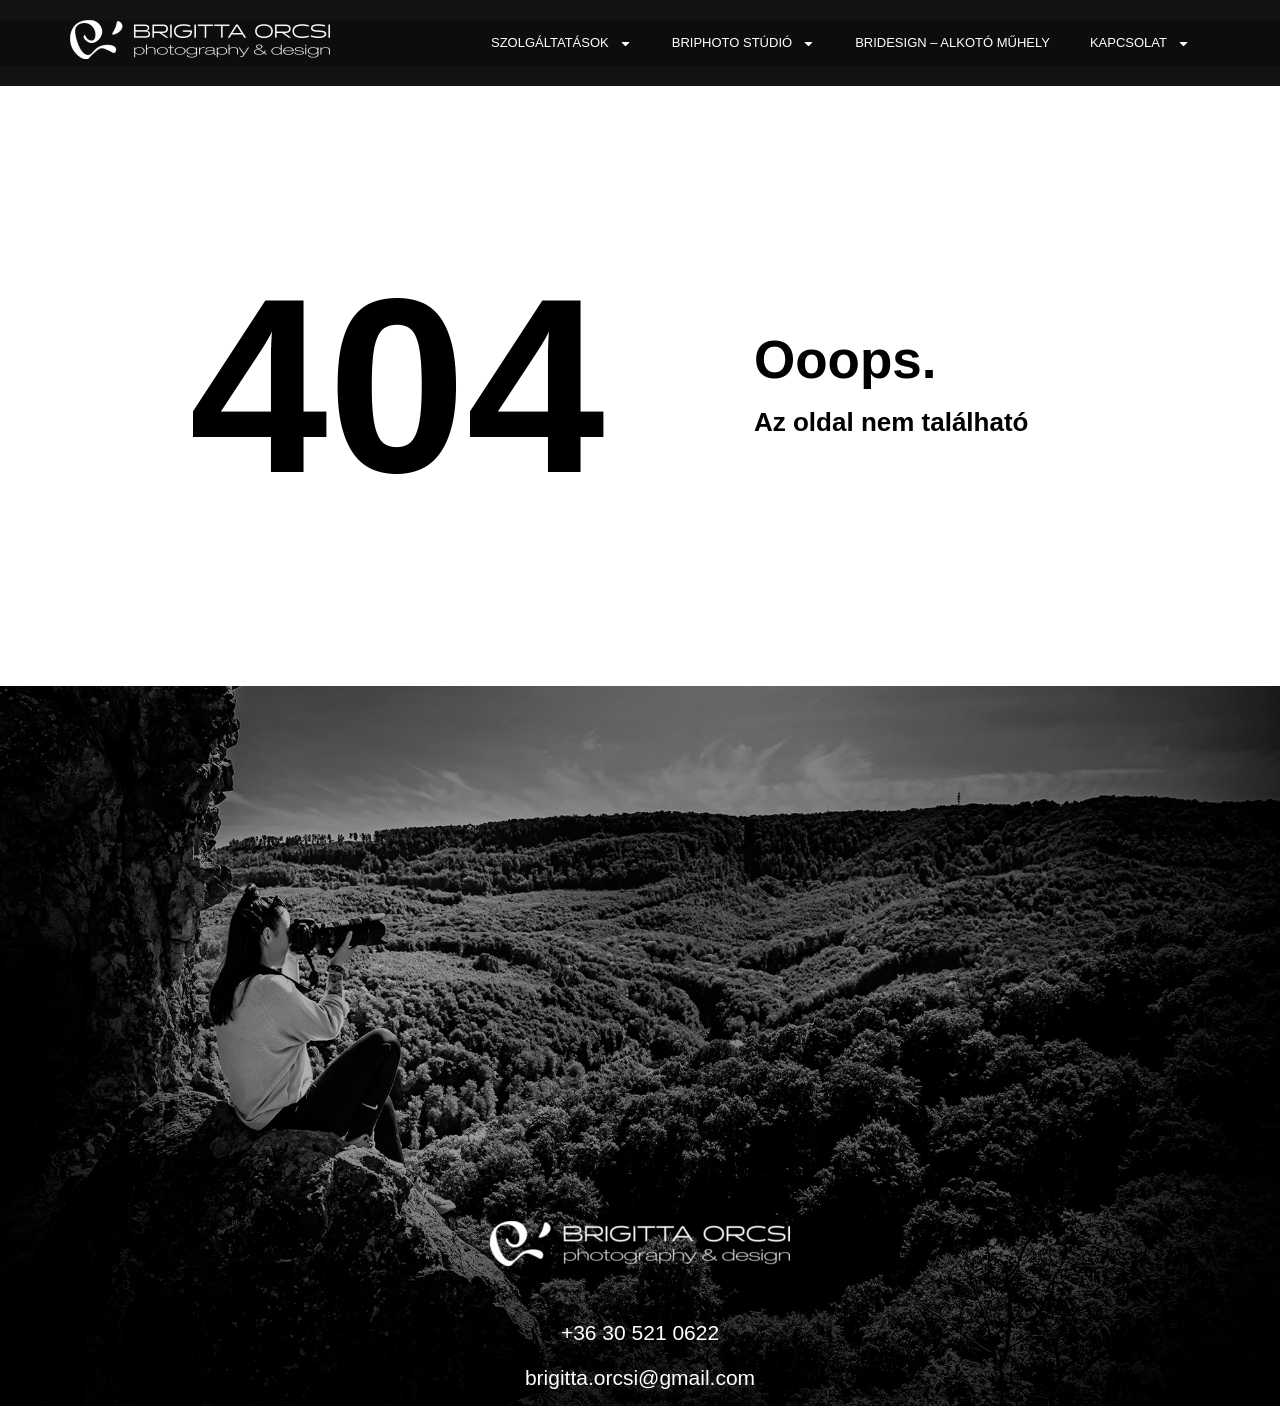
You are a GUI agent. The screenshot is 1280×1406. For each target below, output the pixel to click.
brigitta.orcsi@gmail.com (640, 1377)
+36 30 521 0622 (640, 1332)
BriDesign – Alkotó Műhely (952, 42)
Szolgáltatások (561, 43)
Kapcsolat (1140, 43)
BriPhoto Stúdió (743, 43)
